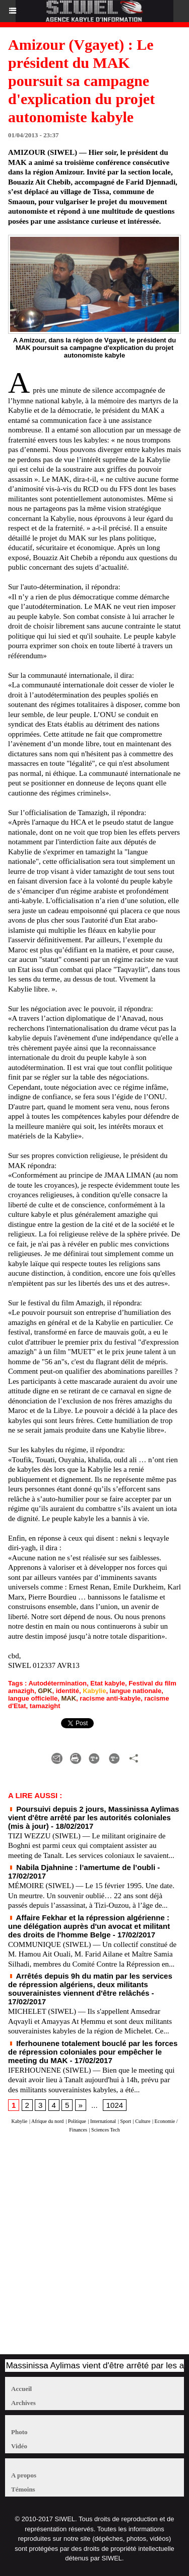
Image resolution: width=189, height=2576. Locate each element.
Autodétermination (57, 1683)
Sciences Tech (105, 2130)
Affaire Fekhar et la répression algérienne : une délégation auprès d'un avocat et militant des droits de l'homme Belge (89, 1926)
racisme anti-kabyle (110, 1698)
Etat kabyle (107, 1683)
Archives (23, 2403)
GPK (45, 1691)
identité (67, 1691)
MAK (68, 1698)
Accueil (21, 2388)
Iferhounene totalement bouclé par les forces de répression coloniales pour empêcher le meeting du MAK (92, 2052)
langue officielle (32, 1698)
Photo (19, 2432)
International (103, 2121)
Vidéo (19, 2446)
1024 (114, 2105)
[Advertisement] (89, 2248)
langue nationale (136, 1691)
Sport (125, 2121)
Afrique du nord (47, 2121)
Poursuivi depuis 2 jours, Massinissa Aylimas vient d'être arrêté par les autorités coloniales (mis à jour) (93, 1817)
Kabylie (94, 1691)
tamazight (45, 1706)
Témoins (23, 2489)
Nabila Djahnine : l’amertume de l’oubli (81, 1867)
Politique (77, 2121)
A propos (23, 2475)
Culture (142, 2121)
